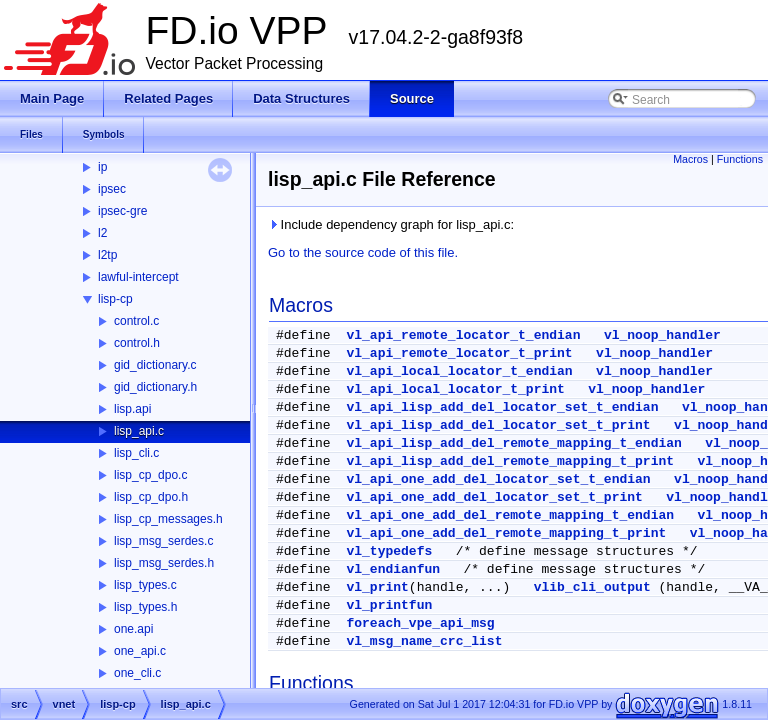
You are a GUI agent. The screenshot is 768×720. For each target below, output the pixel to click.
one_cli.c (137, 673)
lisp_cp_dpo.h (151, 497)
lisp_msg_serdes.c (163, 541)
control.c (136, 321)
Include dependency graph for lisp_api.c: (391, 224)
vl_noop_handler (662, 335)
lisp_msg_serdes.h (164, 563)
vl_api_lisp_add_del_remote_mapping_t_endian (513, 443)
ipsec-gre (122, 211)
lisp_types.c (145, 585)
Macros (690, 159)
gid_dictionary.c (155, 365)
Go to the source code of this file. (363, 252)
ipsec (112, 189)
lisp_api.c (139, 431)
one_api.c (140, 651)
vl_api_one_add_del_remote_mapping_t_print (506, 533)
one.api (133, 629)
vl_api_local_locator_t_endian (459, 371)
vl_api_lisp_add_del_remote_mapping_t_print (510, 461)
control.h (137, 343)
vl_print (377, 587)
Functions (740, 159)
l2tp (107, 255)
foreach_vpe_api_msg (420, 623)
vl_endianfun (393, 569)
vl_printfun (389, 605)
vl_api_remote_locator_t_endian (463, 335)
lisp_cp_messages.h (168, 519)
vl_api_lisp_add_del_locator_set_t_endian (502, 407)
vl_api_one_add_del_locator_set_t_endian (498, 479)
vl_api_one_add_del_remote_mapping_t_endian (510, 515)
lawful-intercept (138, 277)
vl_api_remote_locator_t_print (459, 353)
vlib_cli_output (592, 587)
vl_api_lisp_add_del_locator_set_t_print (498, 425)
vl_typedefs (389, 551)
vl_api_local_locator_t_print (455, 389)
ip (102, 167)
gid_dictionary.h (155, 387)
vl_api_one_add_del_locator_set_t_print (494, 497)
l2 (102, 233)
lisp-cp (115, 299)
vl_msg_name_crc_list (424, 641)
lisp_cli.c (136, 453)
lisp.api (132, 409)
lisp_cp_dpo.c (150, 475)
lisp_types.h (145, 607)
